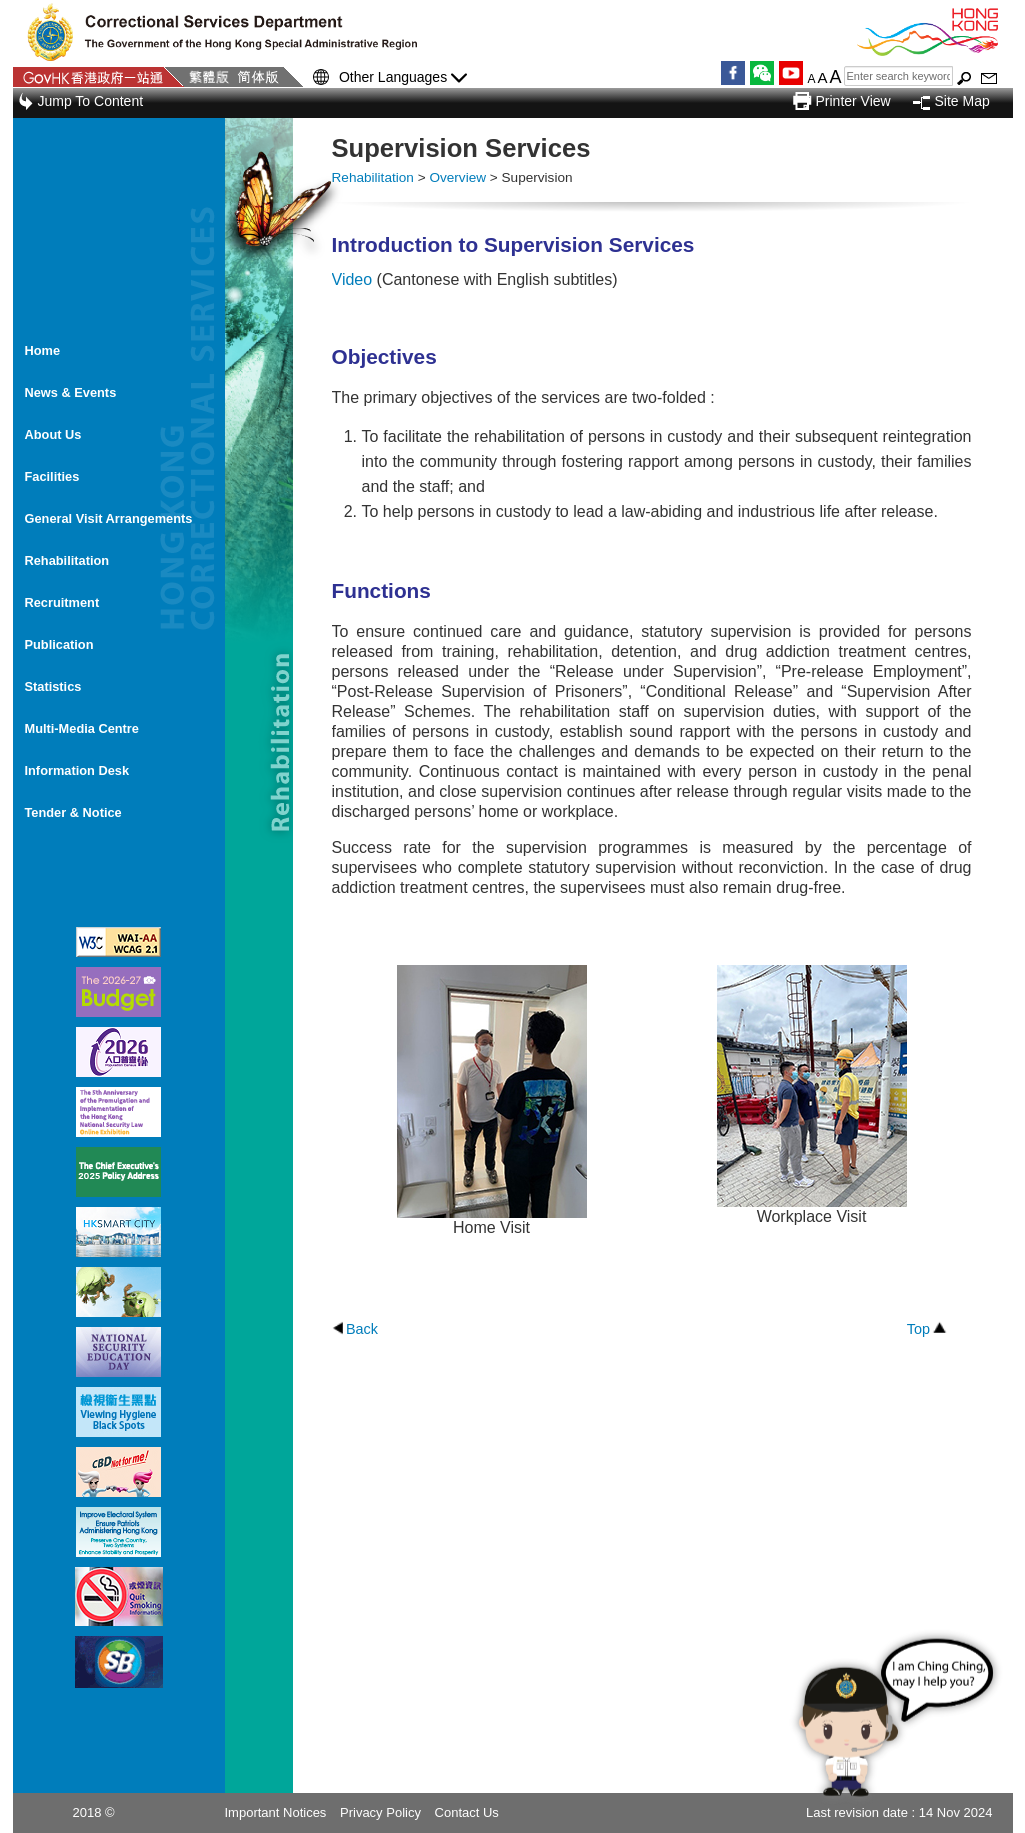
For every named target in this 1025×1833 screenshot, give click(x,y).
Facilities (52, 476)
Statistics (53, 686)
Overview (457, 177)
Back (362, 1329)
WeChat (762, 73)
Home (43, 350)
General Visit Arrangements (109, 518)
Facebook (733, 73)
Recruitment (62, 602)
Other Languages (403, 77)
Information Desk (77, 770)
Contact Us (467, 1812)
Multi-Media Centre (82, 728)
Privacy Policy (380, 1812)
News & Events (71, 392)
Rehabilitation (67, 560)
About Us (53, 434)
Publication (59, 644)
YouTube (791, 73)
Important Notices (276, 1812)
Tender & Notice (73, 812)
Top (918, 1329)
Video (352, 279)
